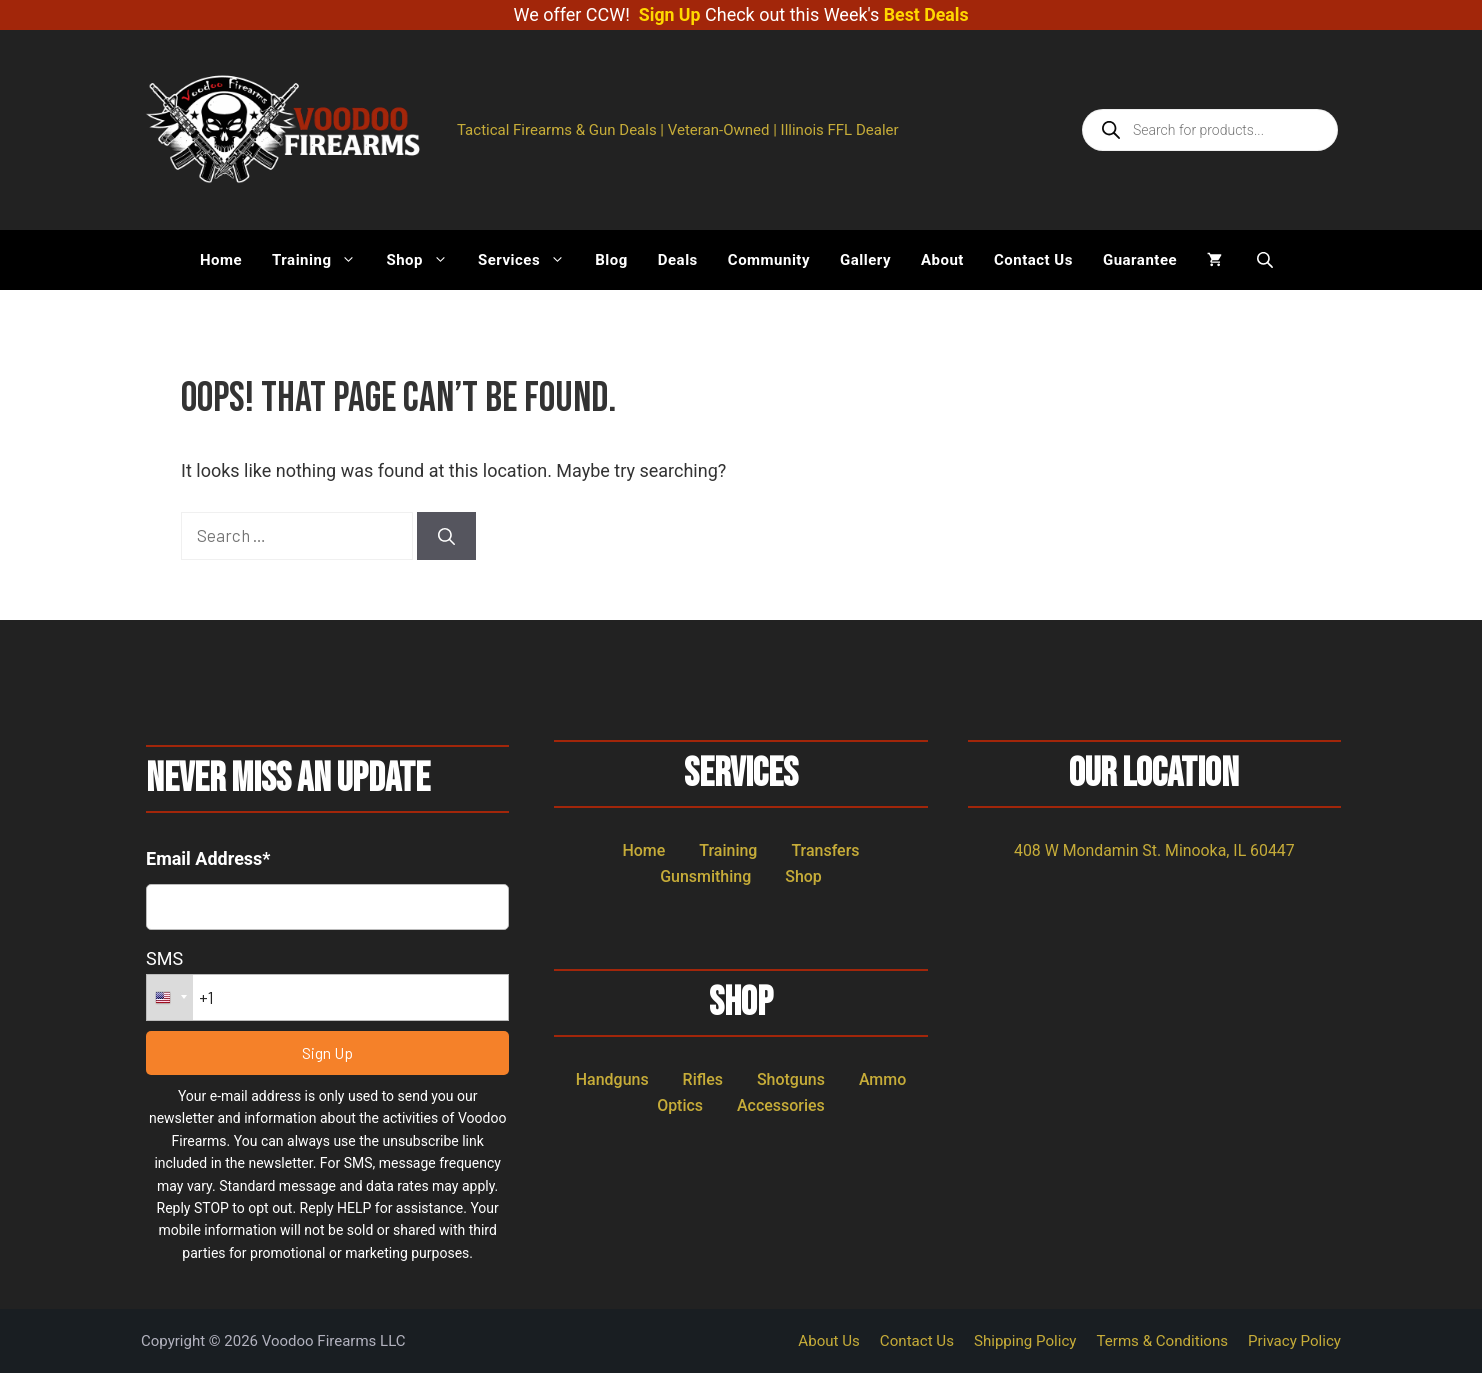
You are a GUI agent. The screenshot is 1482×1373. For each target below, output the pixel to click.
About (942, 260)
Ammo (882, 1078)
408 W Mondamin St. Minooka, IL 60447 (1154, 849)
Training (321, 260)
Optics (680, 1104)
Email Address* (208, 857)
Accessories (781, 1104)
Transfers (825, 849)
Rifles (703, 1078)
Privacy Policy (1295, 1341)
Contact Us (1033, 260)
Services (529, 260)
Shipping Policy (1027, 1341)
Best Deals (927, 14)
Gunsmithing (705, 875)
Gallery (865, 260)
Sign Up (669, 14)
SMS (164, 957)
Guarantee (1140, 260)
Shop (424, 260)
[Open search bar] (1267, 260)
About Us (831, 1341)
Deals (678, 260)
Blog (611, 260)
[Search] (446, 536)
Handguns (612, 1078)
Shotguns (791, 1078)
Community (769, 260)
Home (221, 260)
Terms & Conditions (1163, 1341)
